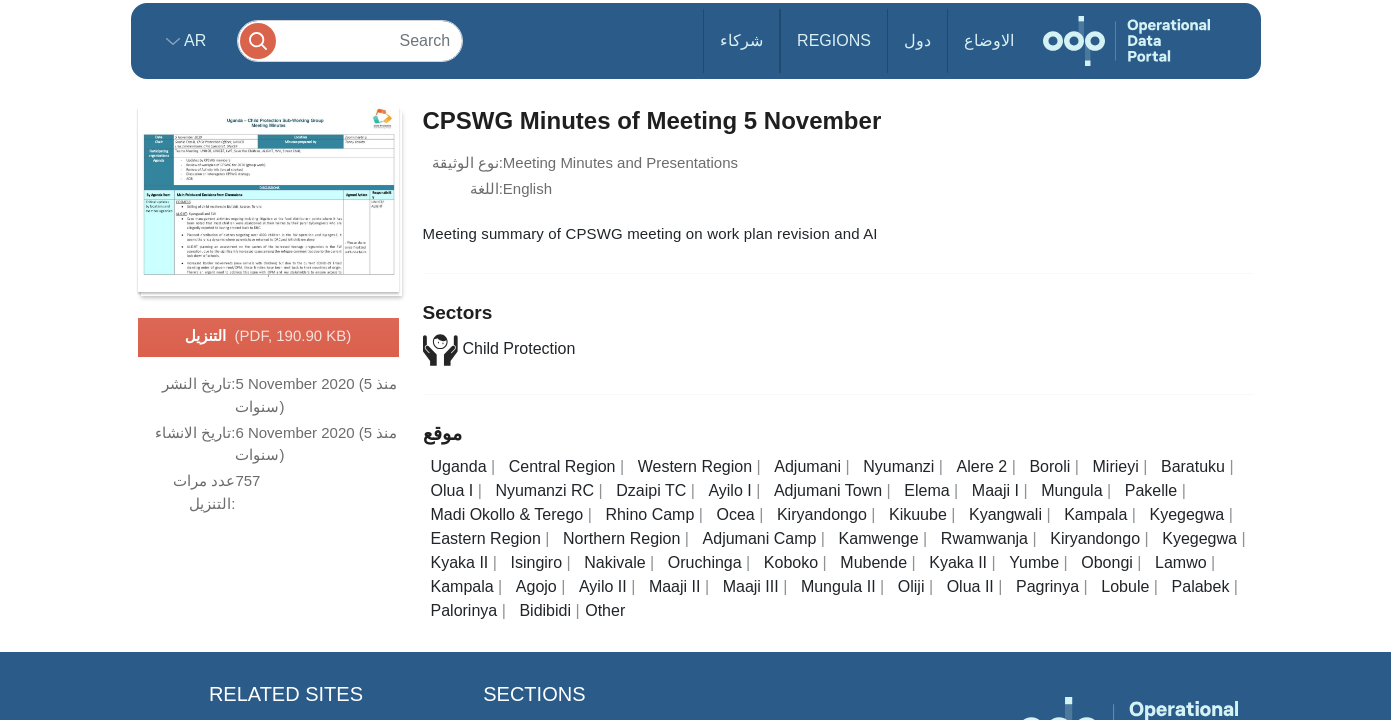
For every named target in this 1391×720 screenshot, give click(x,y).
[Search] (350, 40)
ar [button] (193, 40)
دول (917, 40)
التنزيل (268, 337)
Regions (834, 40)
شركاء (741, 40)
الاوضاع (989, 40)
